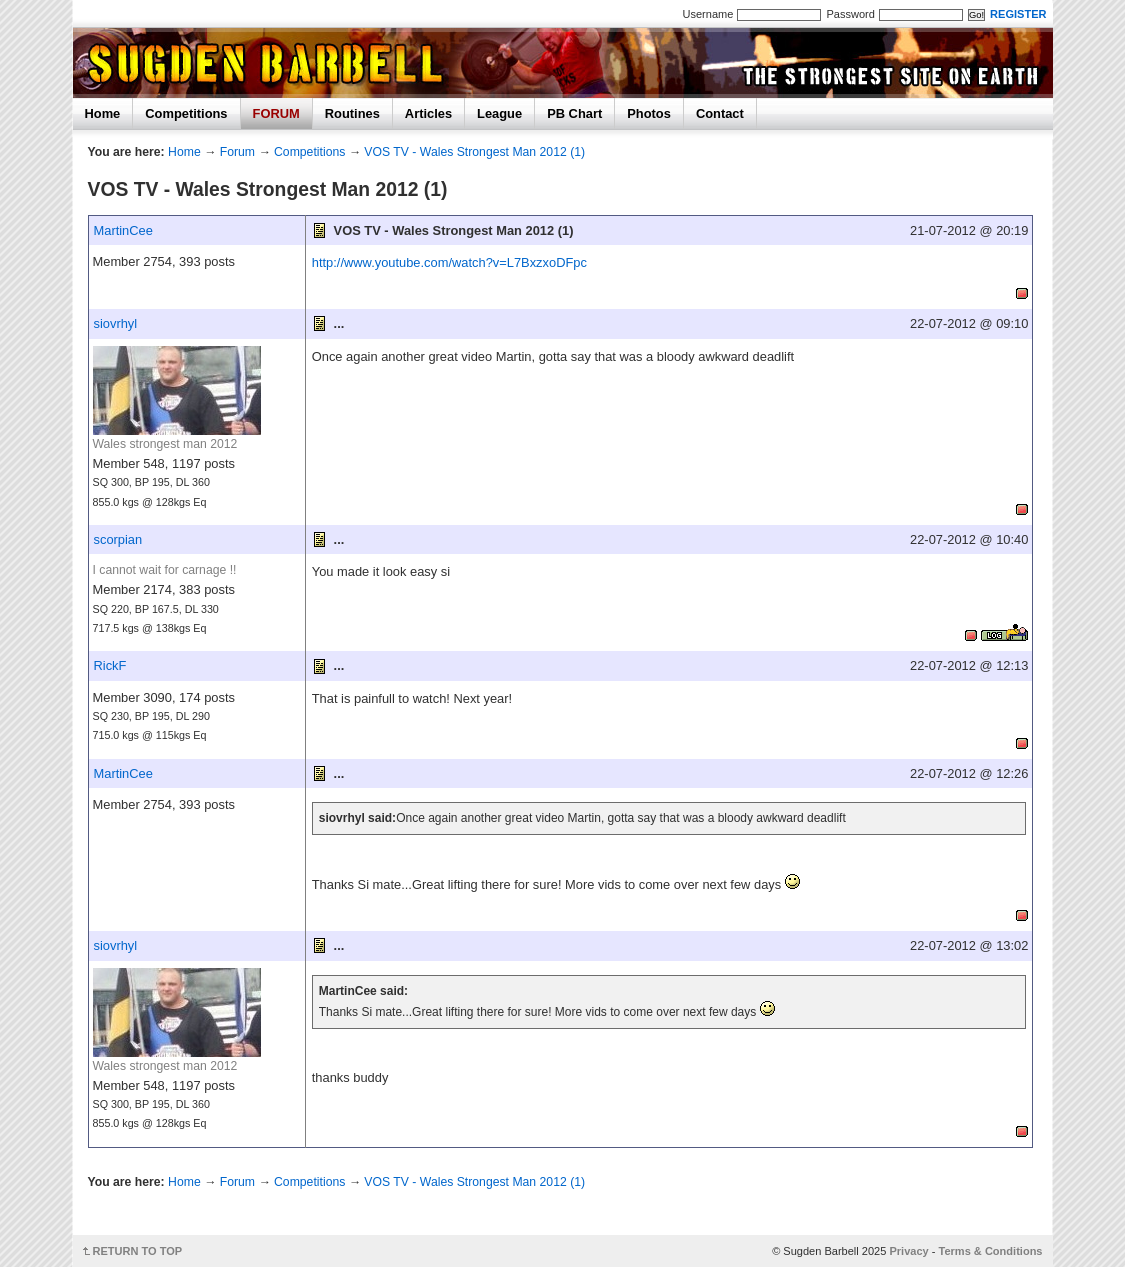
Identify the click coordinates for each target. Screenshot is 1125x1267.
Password (850, 14)
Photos (649, 113)
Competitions (186, 113)
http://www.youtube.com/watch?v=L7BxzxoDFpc (449, 262)
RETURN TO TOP (138, 1251)
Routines (352, 113)
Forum (237, 152)
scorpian (118, 539)
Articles (428, 113)
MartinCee (123, 230)
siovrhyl (116, 323)
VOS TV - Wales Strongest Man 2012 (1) (474, 152)
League (499, 113)
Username (708, 14)
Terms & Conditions (991, 1251)
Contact (720, 113)
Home (103, 113)
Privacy (908, 1251)
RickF (110, 665)
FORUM (276, 113)
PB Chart (574, 113)
